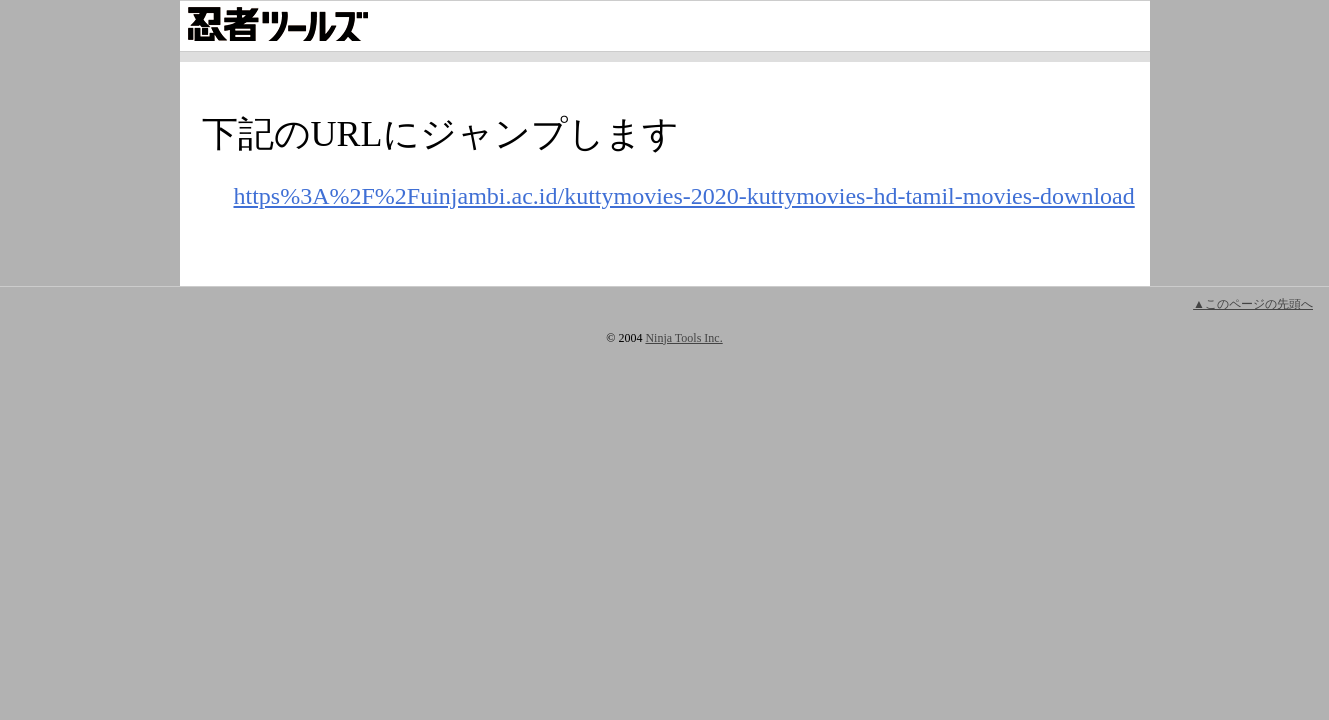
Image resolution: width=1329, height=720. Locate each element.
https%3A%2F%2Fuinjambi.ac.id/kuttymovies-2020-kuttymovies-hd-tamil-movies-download (684, 196)
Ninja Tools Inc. (683, 338)
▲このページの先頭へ (1253, 304)
